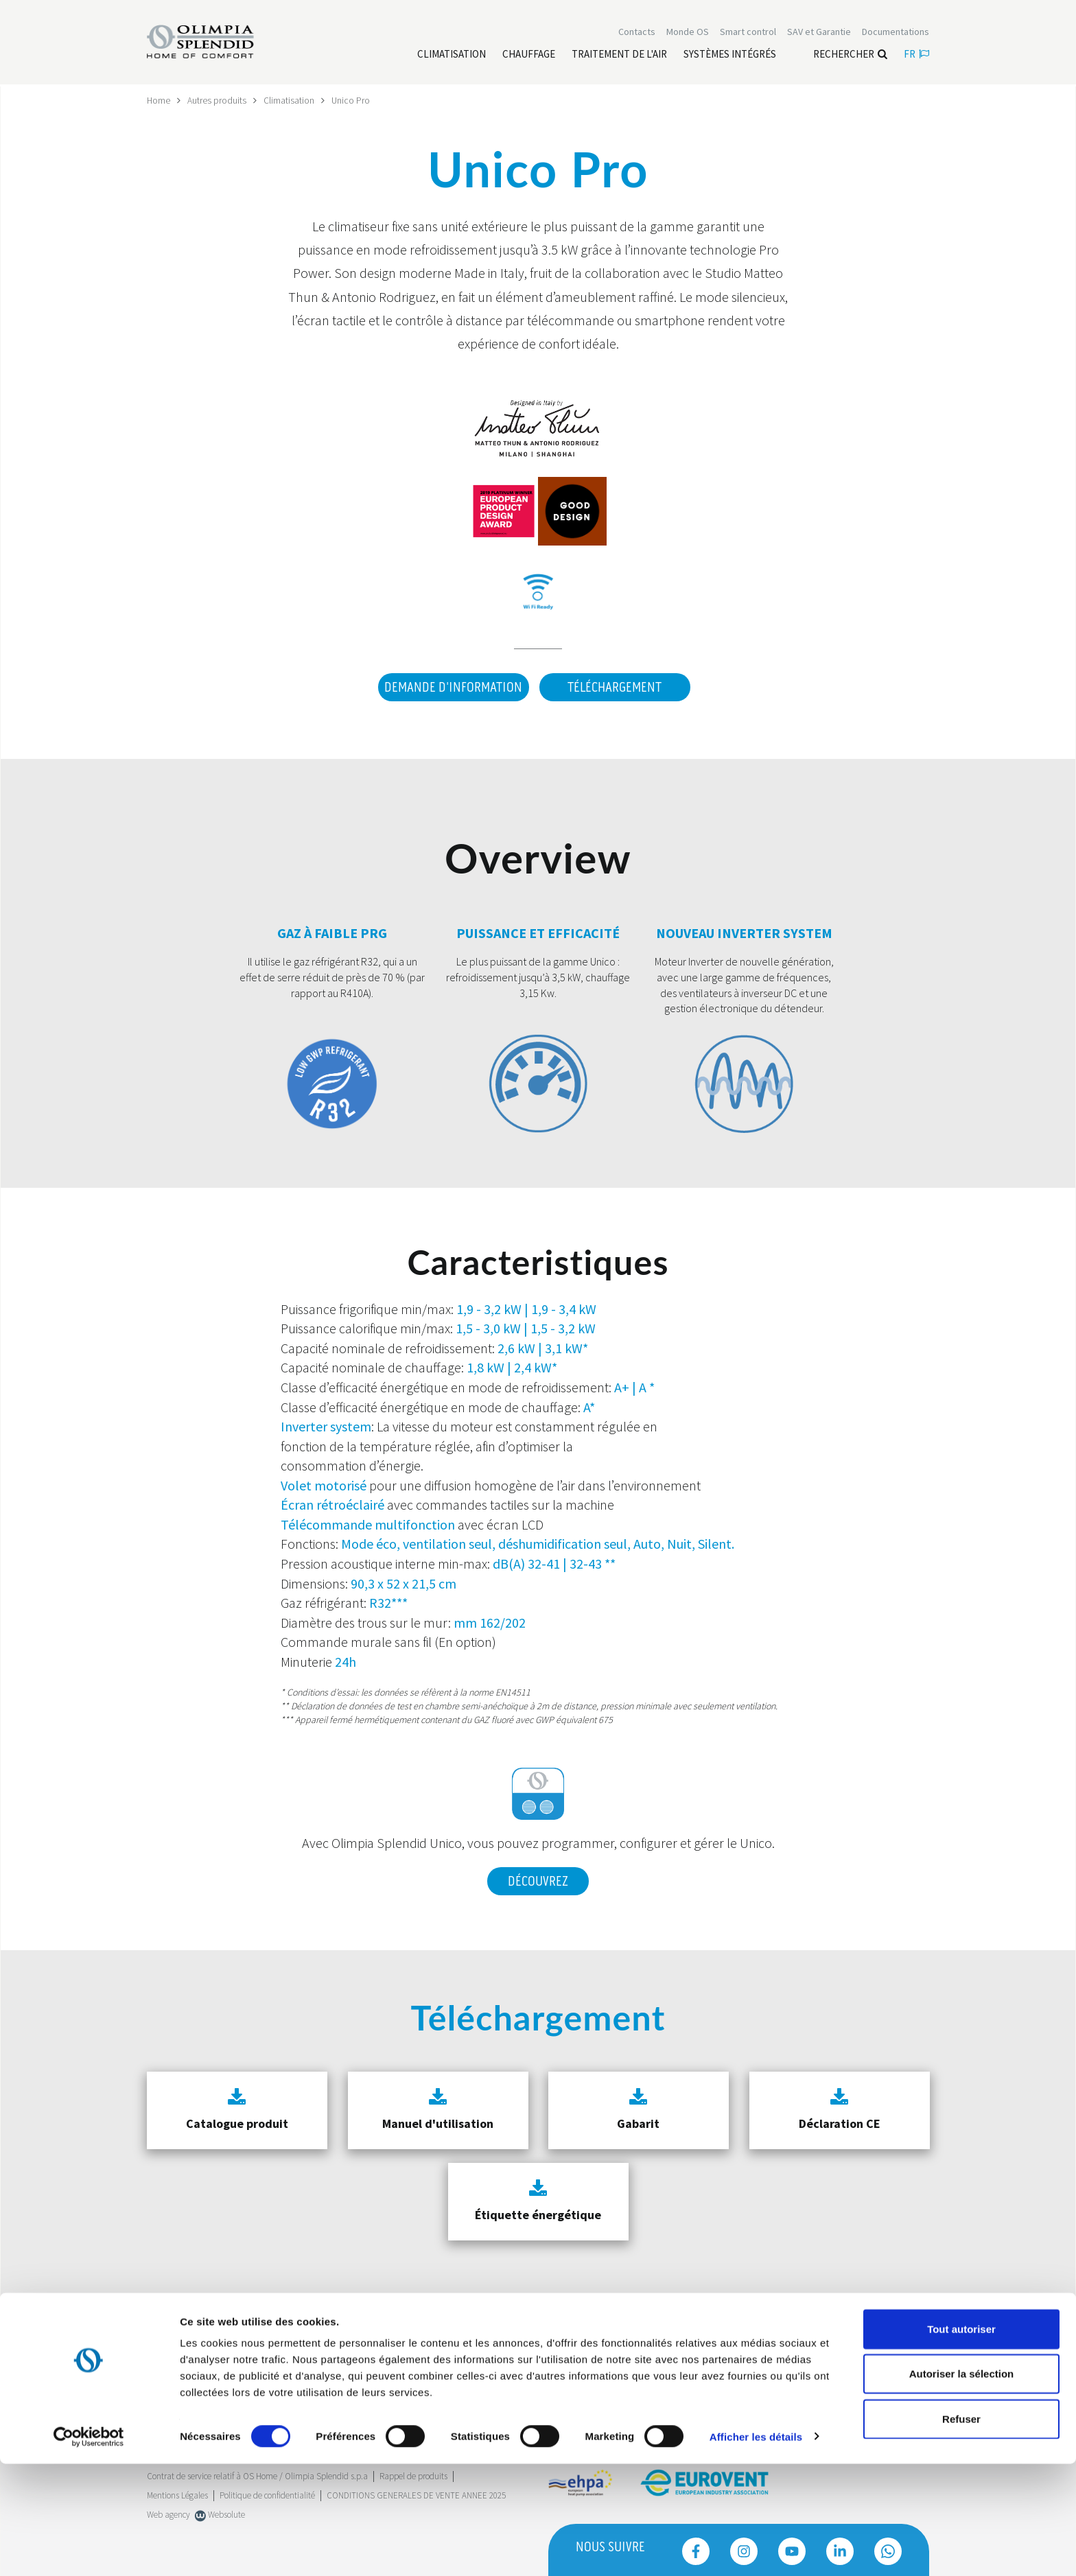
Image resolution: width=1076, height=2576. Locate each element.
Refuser (961, 2531)
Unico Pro (351, 100)
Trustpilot (163, 2371)
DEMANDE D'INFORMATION (451, 687)
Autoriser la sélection (961, 2486)
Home (159, 100)
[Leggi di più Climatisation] (451, 55)
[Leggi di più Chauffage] (528, 55)
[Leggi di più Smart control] (748, 33)
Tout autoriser (961, 2441)
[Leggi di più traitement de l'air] (619, 55)
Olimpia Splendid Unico (396, 1840)
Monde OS (687, 33)
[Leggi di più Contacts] (636, 33)
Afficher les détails (756, 2549)
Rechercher (850, 55)
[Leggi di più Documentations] (895, 33)
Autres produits (217, 100)
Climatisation (289, 100)
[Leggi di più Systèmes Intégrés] (729, 55)
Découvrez (538, 1879)
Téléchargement (615, 687)
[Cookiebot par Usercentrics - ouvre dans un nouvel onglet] (89, 2549)
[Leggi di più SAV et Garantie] (819, 33)
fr (916, 55)
